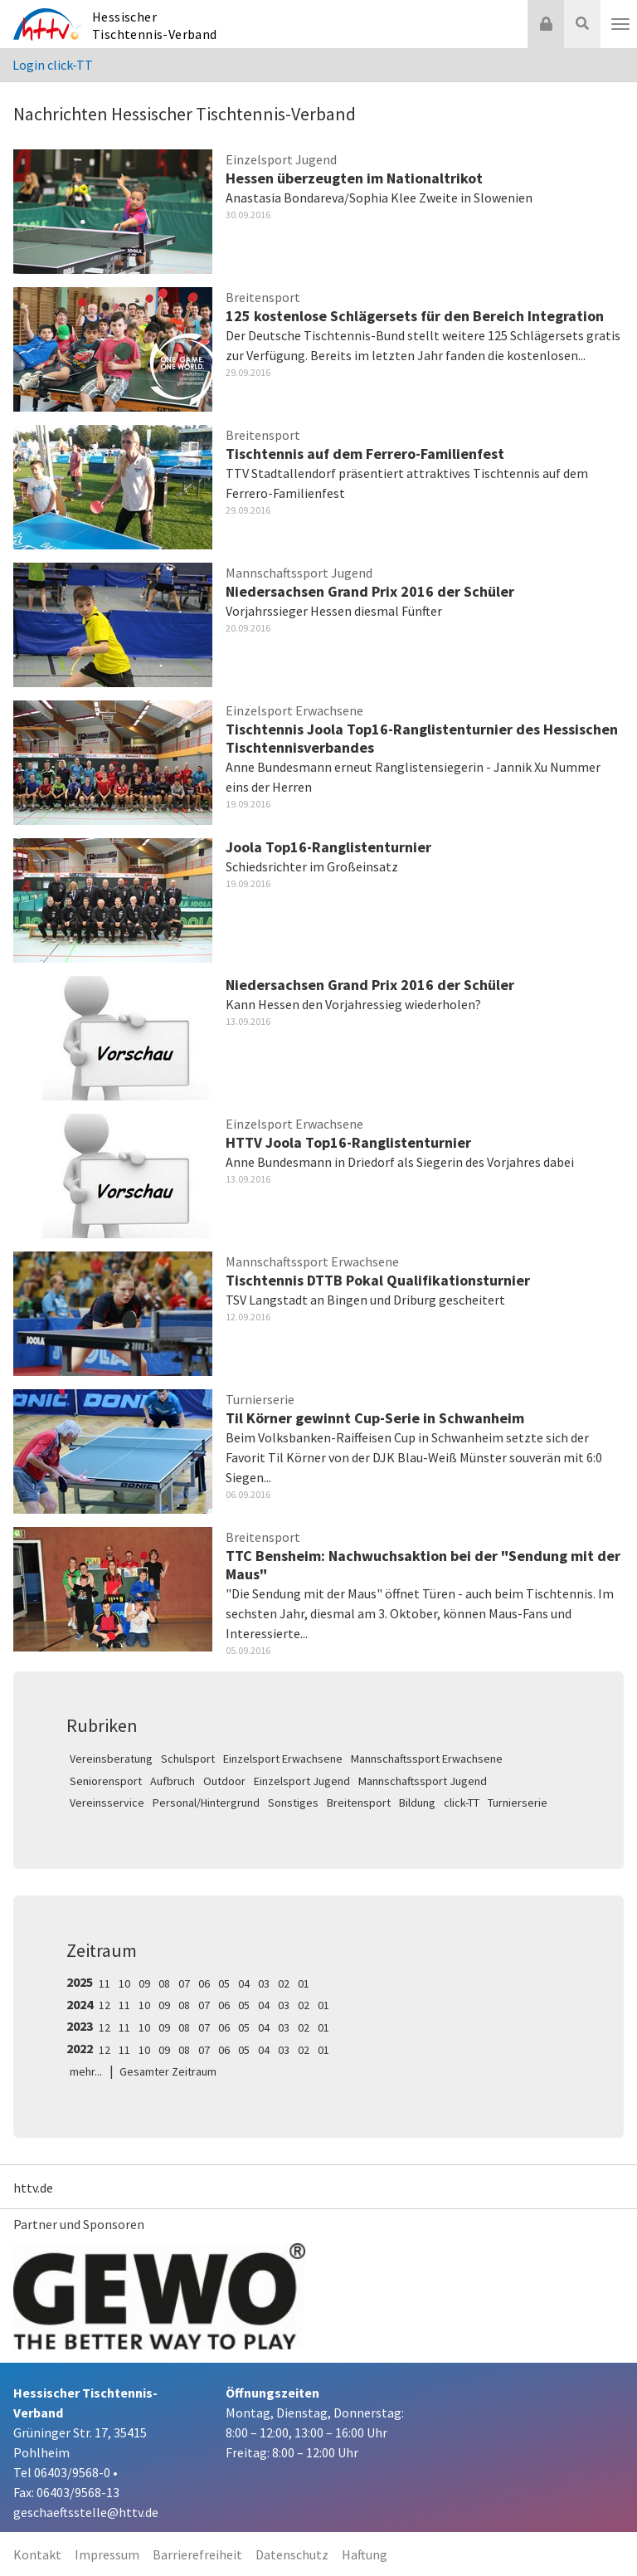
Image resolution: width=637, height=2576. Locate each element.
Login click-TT (52, 64)
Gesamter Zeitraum (167, 2071)
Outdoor (224, 1780)
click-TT (461, 1802)
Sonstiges (293, 1802)
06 (204, 1983)
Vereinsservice (107, 1802)
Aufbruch (172, 1780)
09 (144, 1983)
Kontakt (37, 2554)
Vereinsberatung (111, 1758)
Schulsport (188, 1758)
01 (303, 1983)
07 (184, 1983)
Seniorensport (106, 1780)
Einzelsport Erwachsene (283, 1758)
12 (104, 2005)
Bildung (417, 1802)
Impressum (107, 2554)
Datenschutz (291, 2554)
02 (283, 1983)
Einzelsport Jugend (302, 1780)
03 (264, 1983)
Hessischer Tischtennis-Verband (154, 25)
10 (124, 1983)
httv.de (33, 2187)
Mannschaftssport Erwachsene (427, 1758)
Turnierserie (517, 1802)
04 (244, 1983)
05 (224, 1983)
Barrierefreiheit (197, 2554)
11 (104, 1983)
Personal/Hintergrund (206, 1802)
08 (164, 1983)
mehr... (86, 2071)
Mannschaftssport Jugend (422, 1780)
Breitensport (359, 1802)
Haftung (364, 2554)
